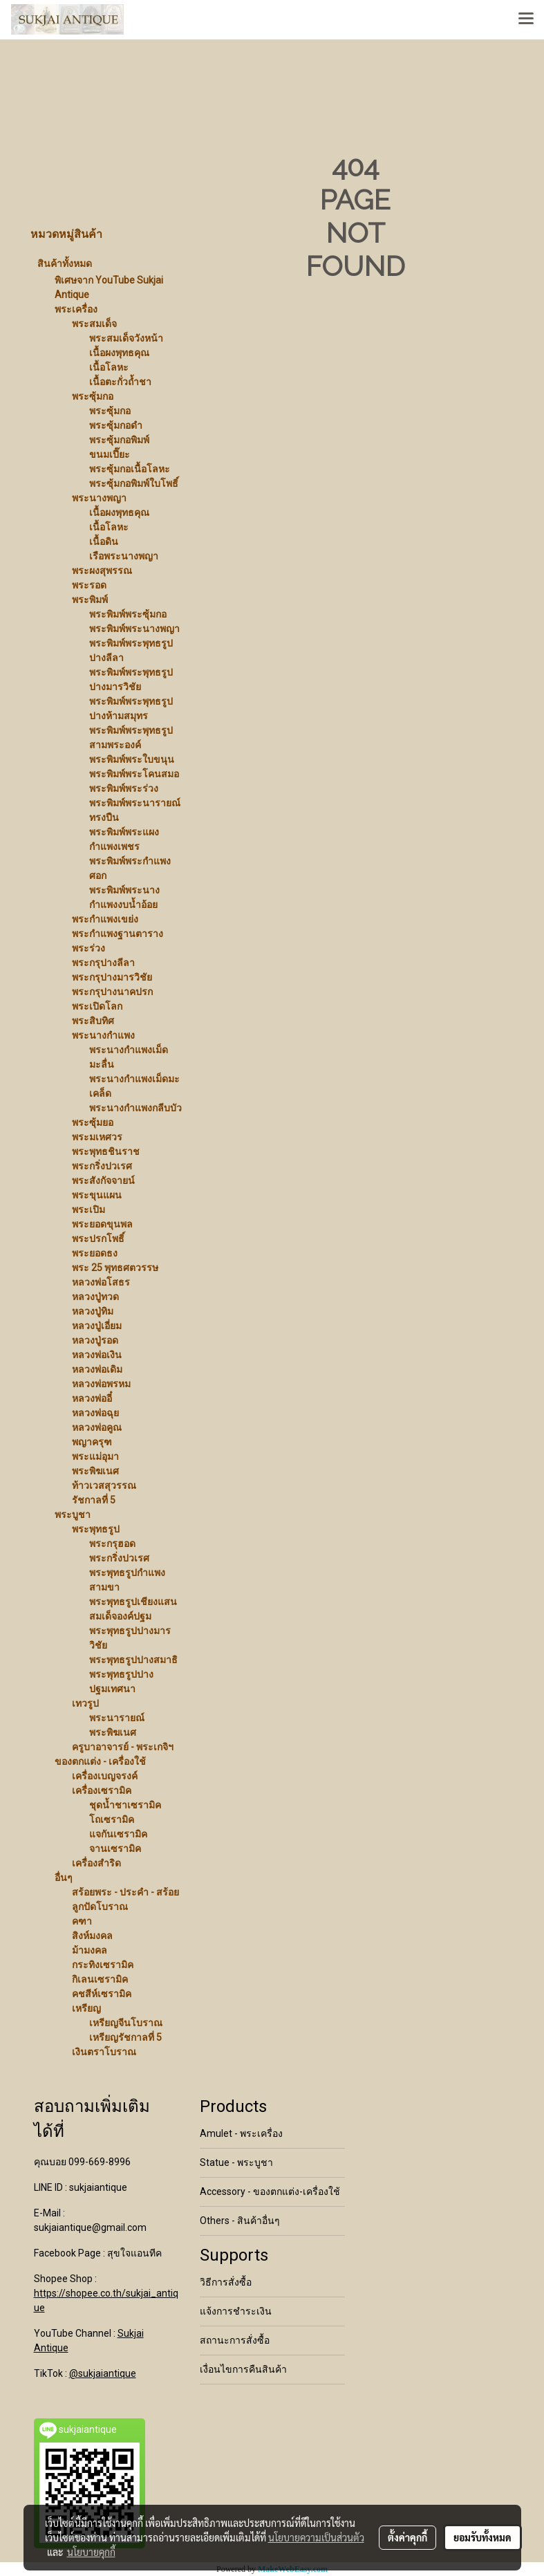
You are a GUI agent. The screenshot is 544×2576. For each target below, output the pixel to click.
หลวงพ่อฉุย (95, 1412)
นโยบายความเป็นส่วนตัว (316, 2537)
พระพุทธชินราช (106, 1151)
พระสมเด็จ (94, 323)
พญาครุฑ (92, 1441)
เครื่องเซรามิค (101, 1790)
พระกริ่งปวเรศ (102, 1165)
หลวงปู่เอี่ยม (97, 1325)
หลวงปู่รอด (95, 1340)
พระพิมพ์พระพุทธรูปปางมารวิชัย (131, 679)
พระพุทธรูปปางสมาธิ (133, 1659)
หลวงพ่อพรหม (101, 1383)
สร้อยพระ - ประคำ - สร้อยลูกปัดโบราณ (125, 1899)
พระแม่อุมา (95, 1456)
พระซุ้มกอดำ (115, 425)
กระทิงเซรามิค (102, 1964)
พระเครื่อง (76, 309)
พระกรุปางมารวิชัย (112, 977)
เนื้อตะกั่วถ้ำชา (120, 381)
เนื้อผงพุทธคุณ (119, 352)
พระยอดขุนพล (102, 1224)
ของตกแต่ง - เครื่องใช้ (100, 1761)
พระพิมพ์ (90, 599)
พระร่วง (88, 948)
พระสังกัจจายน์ (103, 1180)
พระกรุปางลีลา (103, 962)
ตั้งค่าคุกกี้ (407, 2537)
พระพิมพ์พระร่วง (123, 788)
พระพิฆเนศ (95, 1470)
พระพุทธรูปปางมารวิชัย (130, 1638)
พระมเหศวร (97, 1136)
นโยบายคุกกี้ (91, 2552)
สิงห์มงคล (92, 1935)
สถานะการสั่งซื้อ (235, 2340)
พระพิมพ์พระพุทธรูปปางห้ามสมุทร (131, 708)
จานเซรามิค (115, 1848)
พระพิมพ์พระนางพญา (134, 628)
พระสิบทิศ (93, 1020)
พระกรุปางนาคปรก (112, 991)
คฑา (82, 1921)
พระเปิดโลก (97, 1006)
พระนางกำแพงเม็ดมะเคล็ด (134, 1086)
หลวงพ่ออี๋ (92, 1398)
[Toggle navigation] (526, 19)
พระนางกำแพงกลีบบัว (135, 1107)
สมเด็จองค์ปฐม (120, 1616)
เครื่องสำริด (96, 1863)
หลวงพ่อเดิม (97, 1369)
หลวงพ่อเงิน (97, 1354)
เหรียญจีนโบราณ (125, 2022)
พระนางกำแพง (103, 1035)
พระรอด (89, 585)
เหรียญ (86, 2008)
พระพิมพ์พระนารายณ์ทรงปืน (134, 810)
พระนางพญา (99, 497)
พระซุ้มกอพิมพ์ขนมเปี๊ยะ (119, 447)
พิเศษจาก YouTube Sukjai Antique (109, 287)
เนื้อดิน (103, 541)
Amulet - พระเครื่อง (241, 2133)
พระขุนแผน (97, 1195)
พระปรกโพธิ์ (98, 1238)
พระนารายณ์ (116, 1717)
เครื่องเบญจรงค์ (105, 1775)
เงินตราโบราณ (104, 2051)
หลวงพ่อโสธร (101, 1282)
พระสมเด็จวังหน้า (126, 338)
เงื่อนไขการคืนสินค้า (243, 2369)
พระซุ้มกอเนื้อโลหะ (129, 468)
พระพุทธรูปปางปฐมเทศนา (121, 1681)
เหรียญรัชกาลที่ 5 (125, 2037)
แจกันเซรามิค (118, 1834)
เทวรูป (85, 1703)
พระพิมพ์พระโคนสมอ (134, 773)
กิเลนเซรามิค (100, 1979)
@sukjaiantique (102, 2373)
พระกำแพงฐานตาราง (117, 933)
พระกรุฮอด (112, 1543)
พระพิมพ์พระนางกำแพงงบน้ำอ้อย (124, 897)
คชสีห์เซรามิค (101, 1993)
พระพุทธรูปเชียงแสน (133, 1601)
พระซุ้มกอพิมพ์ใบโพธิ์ (133, 483)
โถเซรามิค (111, 1819)
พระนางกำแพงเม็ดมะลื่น (128, 1057)
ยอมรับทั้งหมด (482, 2537)
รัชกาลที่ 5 (93, 1499)
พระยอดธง (95, 1253)
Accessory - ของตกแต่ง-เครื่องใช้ (270, 2191)
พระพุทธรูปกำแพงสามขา (127, 1580)
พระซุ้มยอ (92, 1122)
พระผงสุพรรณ (102, 570)
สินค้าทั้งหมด (64, 263)
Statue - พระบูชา (236, 2162)
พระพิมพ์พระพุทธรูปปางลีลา (131, 650)
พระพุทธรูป (96, 1529)
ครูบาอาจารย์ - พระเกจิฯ (122, 1746)
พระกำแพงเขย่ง (105, 919)
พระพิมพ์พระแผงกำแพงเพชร (124, 839)
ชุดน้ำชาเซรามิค (125, 1804)
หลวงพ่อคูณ (97, 1427)
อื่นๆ (64, 1877)
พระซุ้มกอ (92, 396)
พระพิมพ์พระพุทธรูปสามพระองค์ (131, 737)
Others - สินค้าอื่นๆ (240, 2220)
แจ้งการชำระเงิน (236, 2311)
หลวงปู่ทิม (92, 1311)
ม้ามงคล (89, 1950)
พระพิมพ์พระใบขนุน (131, 759)
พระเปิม (88, 1209)
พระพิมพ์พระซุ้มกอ (128, 614)
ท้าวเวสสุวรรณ (104, 1485)
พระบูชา (73, 1514)
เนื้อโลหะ (109, 367)
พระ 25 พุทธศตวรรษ (115, 1267)
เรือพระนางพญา (123, 556)
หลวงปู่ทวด (95, 1296)
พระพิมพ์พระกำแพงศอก (130, 868)
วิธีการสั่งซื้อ (226, 2282)
